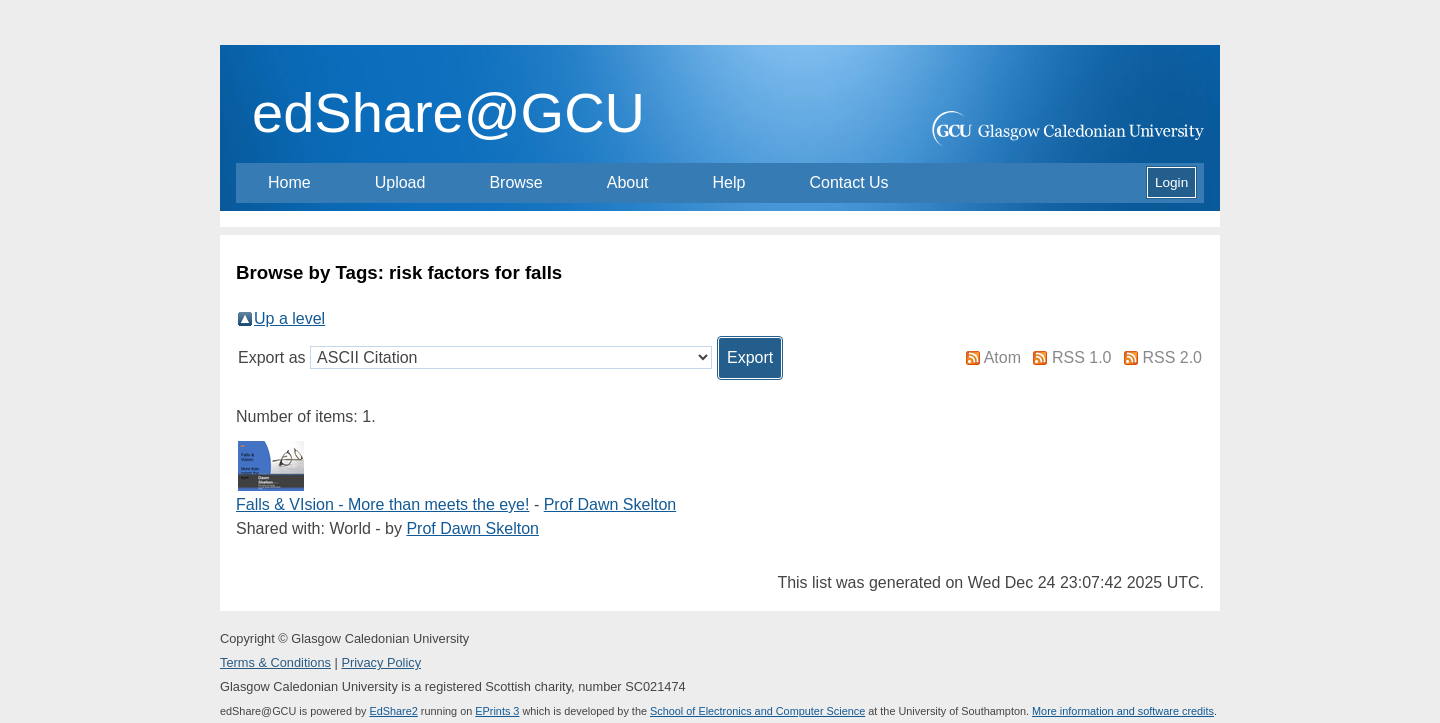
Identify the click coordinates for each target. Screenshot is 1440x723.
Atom (1002, 357)
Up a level (289, 318)
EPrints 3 (497, 711)
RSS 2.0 (1172, 357)
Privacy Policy (381, 662)
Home (289, 182)
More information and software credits (1123, 711)
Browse (515, 182)
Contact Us (848, 182)
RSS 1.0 (1082, 357)
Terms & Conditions (275, 662)
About (628, 182)
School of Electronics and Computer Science (757, 711)
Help (729, 182)
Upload (400, 182)
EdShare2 (393, 711)
